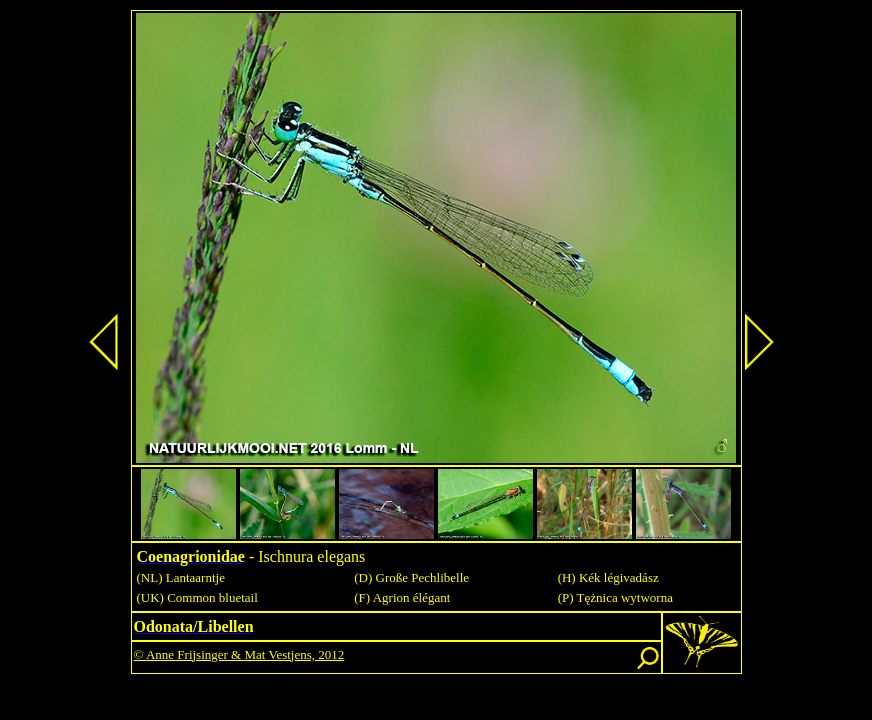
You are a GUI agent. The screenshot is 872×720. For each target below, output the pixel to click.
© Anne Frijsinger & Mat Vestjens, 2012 (239, 654)
